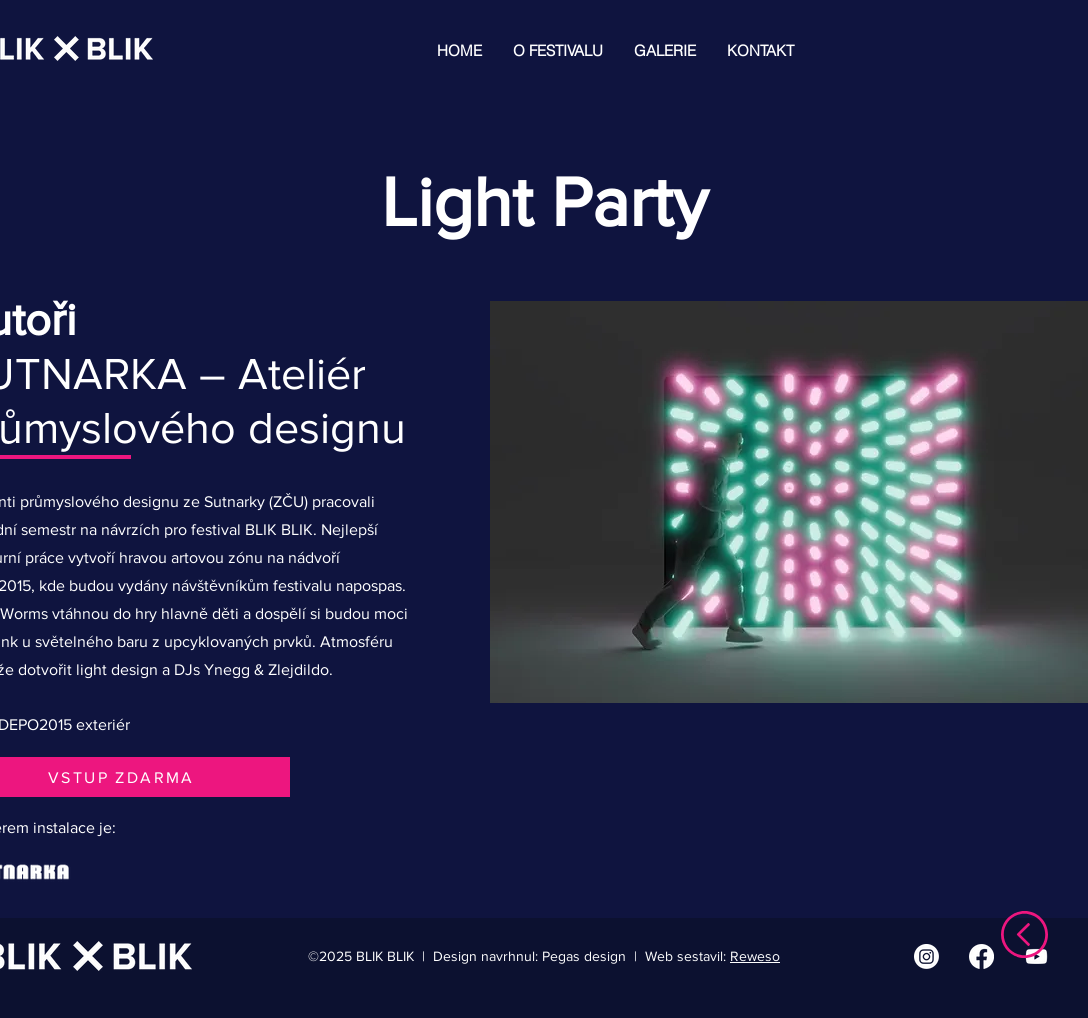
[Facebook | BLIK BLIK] (981, 956)
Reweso (755, 956)
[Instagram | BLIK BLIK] (926, 956)
